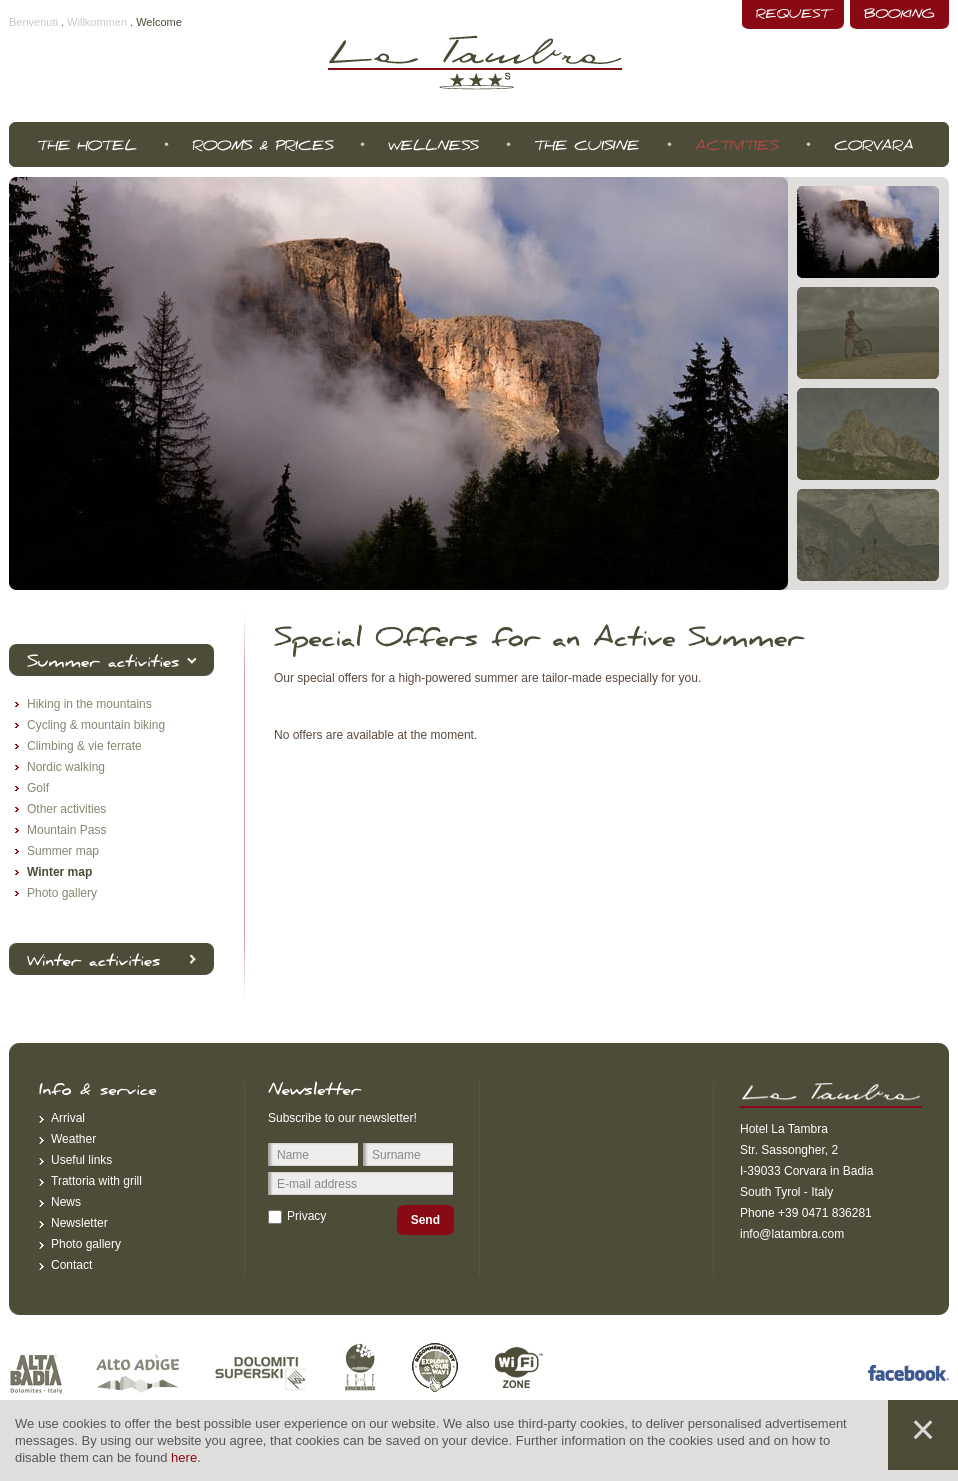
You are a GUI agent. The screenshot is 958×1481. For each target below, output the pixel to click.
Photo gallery (86, 1244)
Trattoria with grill (96, 1181)
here (184, 1457)
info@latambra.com (792, 1234)
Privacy (306, 1216)
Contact (71, 1265)
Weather (73, 1139)
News (66, 1202)
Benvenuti (33, 22)
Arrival (68, 1118)
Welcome (159, 22)
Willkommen (97, 22)
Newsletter (79, 1223)
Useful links (81, 1160)
